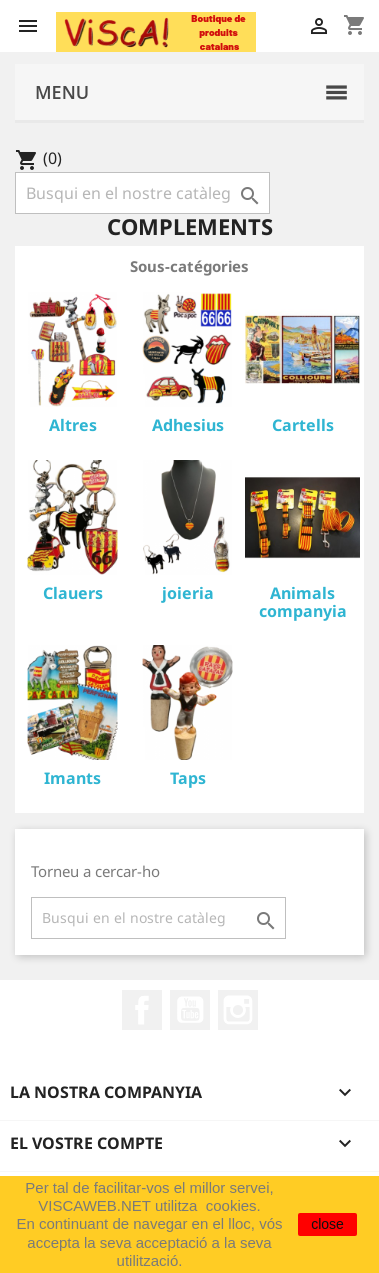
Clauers (73, 593)
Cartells (303, 425)
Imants (72, 778)
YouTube (190, 1010)
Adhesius (188, 425)
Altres (73, 425)
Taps (188, 778)
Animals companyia (303, 602)
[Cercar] (142, 193)
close (327, 1224)
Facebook (142, 1010)
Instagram (238, 1010)
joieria (188, 593)
